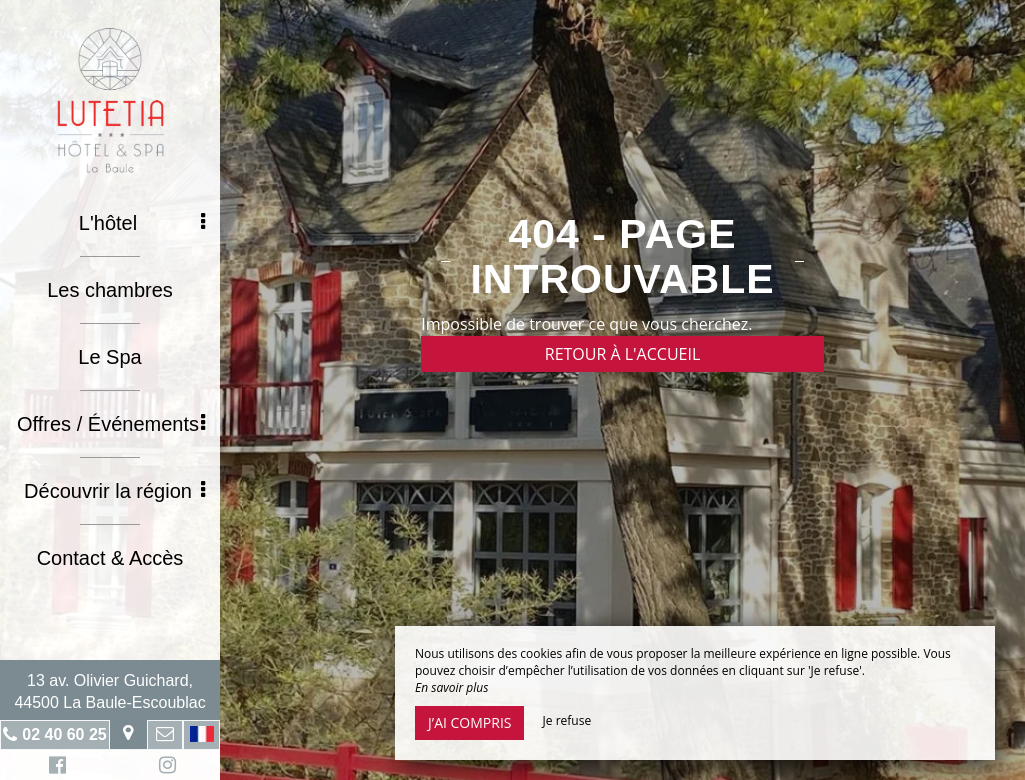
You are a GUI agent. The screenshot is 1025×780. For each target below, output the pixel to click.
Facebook (54, 767)
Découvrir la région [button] (114, 491)
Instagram (164, 767)
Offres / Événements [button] (111, 424)
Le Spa (109, 357)
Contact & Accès (110, 558)
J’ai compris (469, 722)
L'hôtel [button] (142, 223)
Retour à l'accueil (623, 354)
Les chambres (110, 290)
